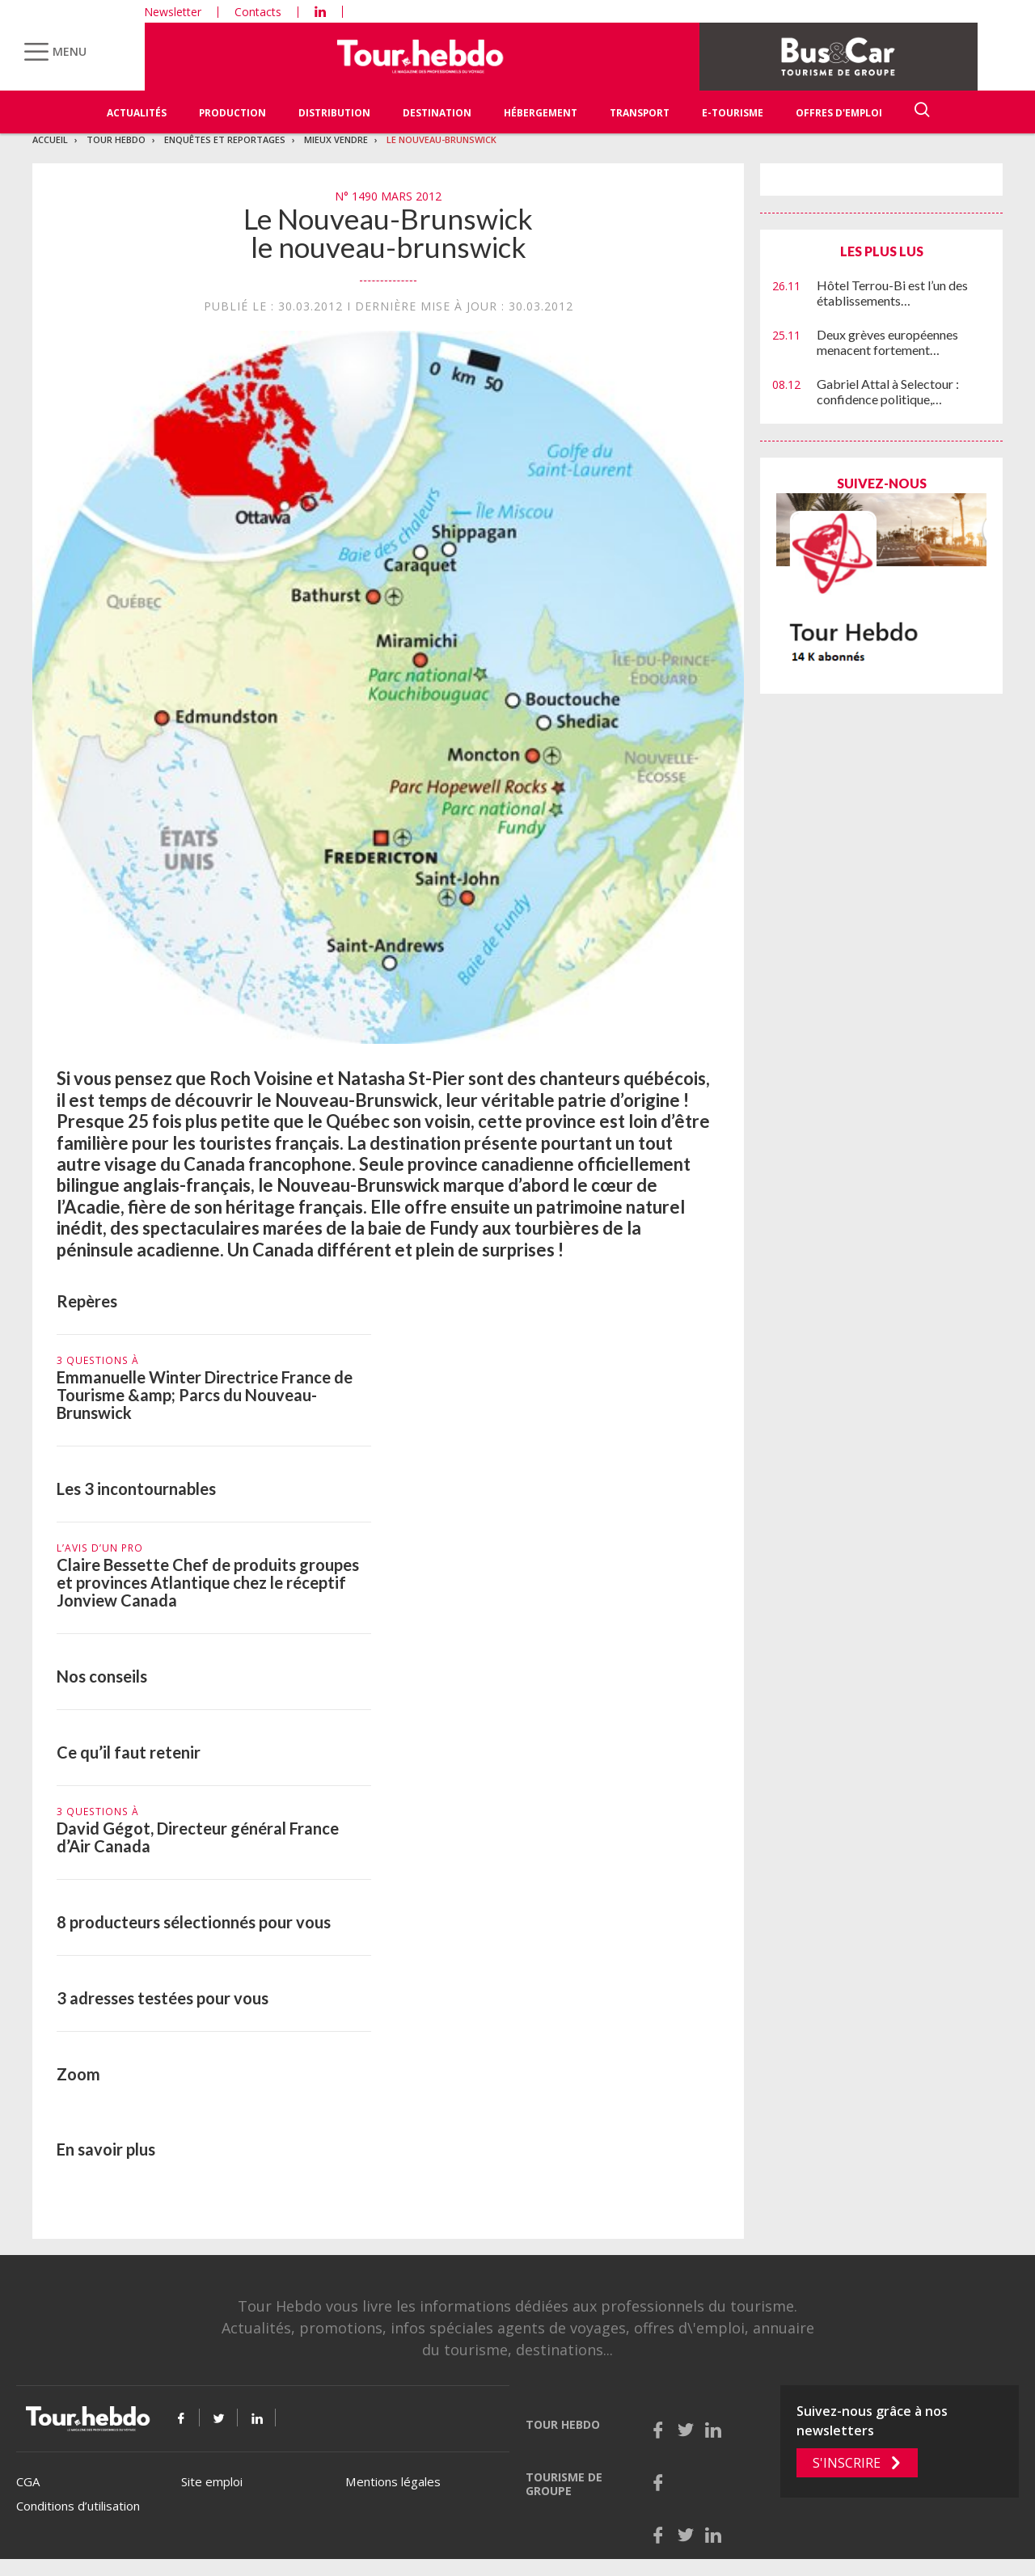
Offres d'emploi (839, 113)
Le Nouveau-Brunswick (441, 139)
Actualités (137, 113)
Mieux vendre (336, 139)
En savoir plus (106, 2149)
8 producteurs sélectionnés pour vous (194, 1922)
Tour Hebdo (116, 139)
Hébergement (540, 113)
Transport (640, 113)
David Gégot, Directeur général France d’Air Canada (198, 1837)
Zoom (78, 2074)
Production (232, 113)
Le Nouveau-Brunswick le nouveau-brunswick (388, 232)
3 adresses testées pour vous (162, 1998)
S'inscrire (847, 2463)
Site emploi (212, 2481)
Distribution (334, 113)
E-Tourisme (732, 113)
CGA (28, 2481)
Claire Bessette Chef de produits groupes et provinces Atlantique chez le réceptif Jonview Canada (208, 1582)
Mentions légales (393, 2481)
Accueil (50, 139)
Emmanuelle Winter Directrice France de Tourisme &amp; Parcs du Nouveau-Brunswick (205, 1394)
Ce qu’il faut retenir (129, 1752)
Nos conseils (102, 1676)
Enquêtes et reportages (224, 139)
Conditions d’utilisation (78, 2506)
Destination (437, 113)
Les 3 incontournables (136, 1488)
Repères (87, 1301)
